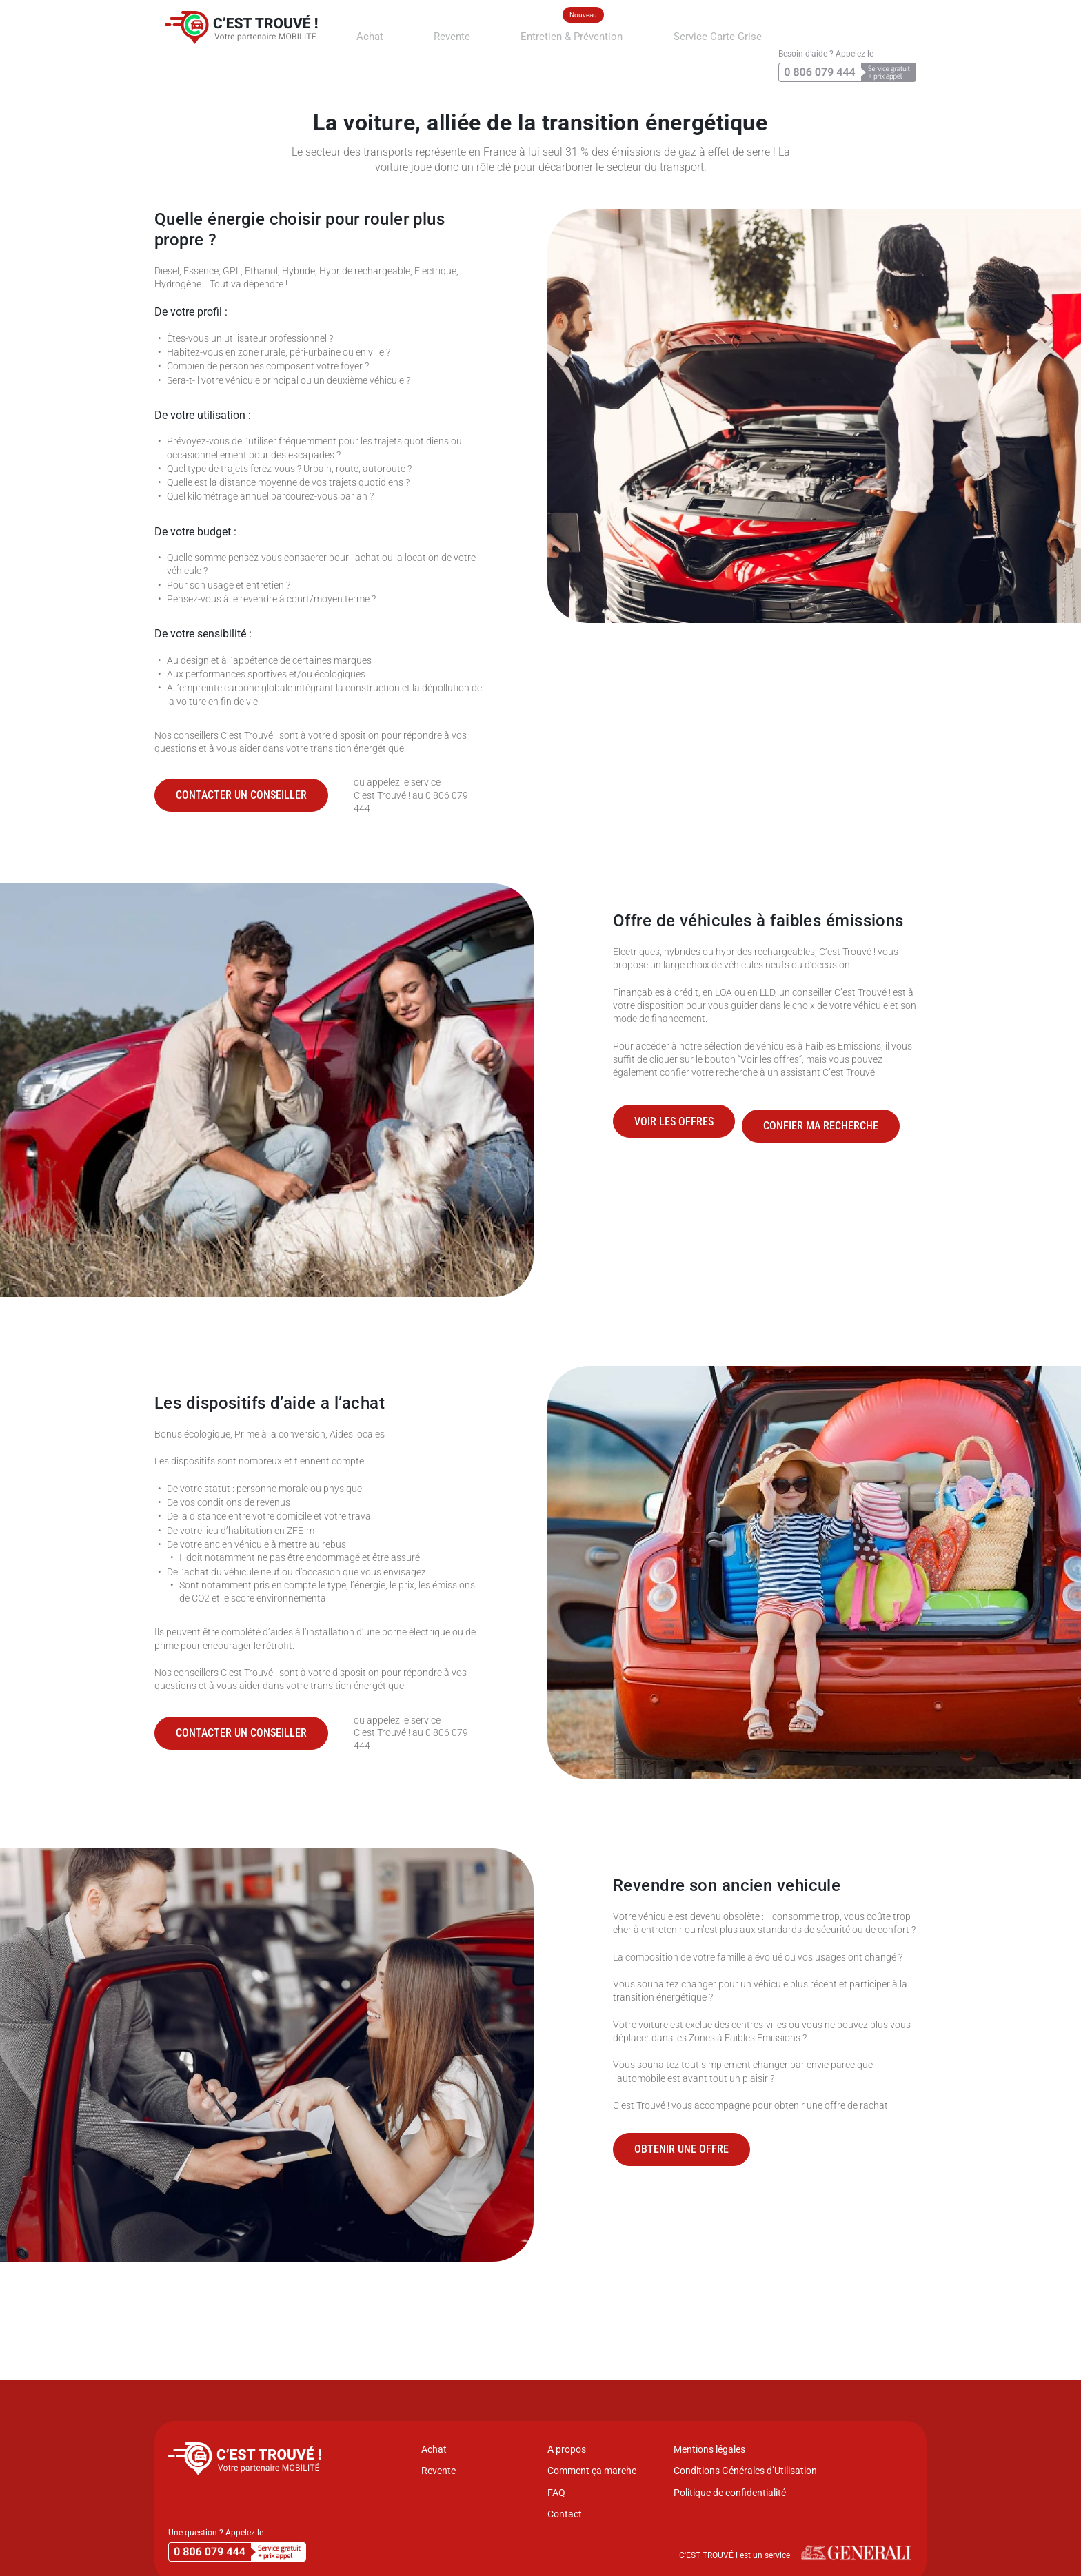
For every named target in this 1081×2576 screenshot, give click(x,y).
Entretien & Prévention (548, 31)
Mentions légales (709, 2449)
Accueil (167, 72)
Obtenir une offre (681, 2149)
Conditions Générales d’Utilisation (745, 2470)
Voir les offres (674, 1116)
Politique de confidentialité (730, 2492)
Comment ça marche (591, 2470)
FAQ (556, 2492)
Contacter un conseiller (241, 794)
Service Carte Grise (664, 31)
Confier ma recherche (834, 1116)
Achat (399, 31)
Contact (564, 2513)
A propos (566, 2449)
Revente (456, 31)
